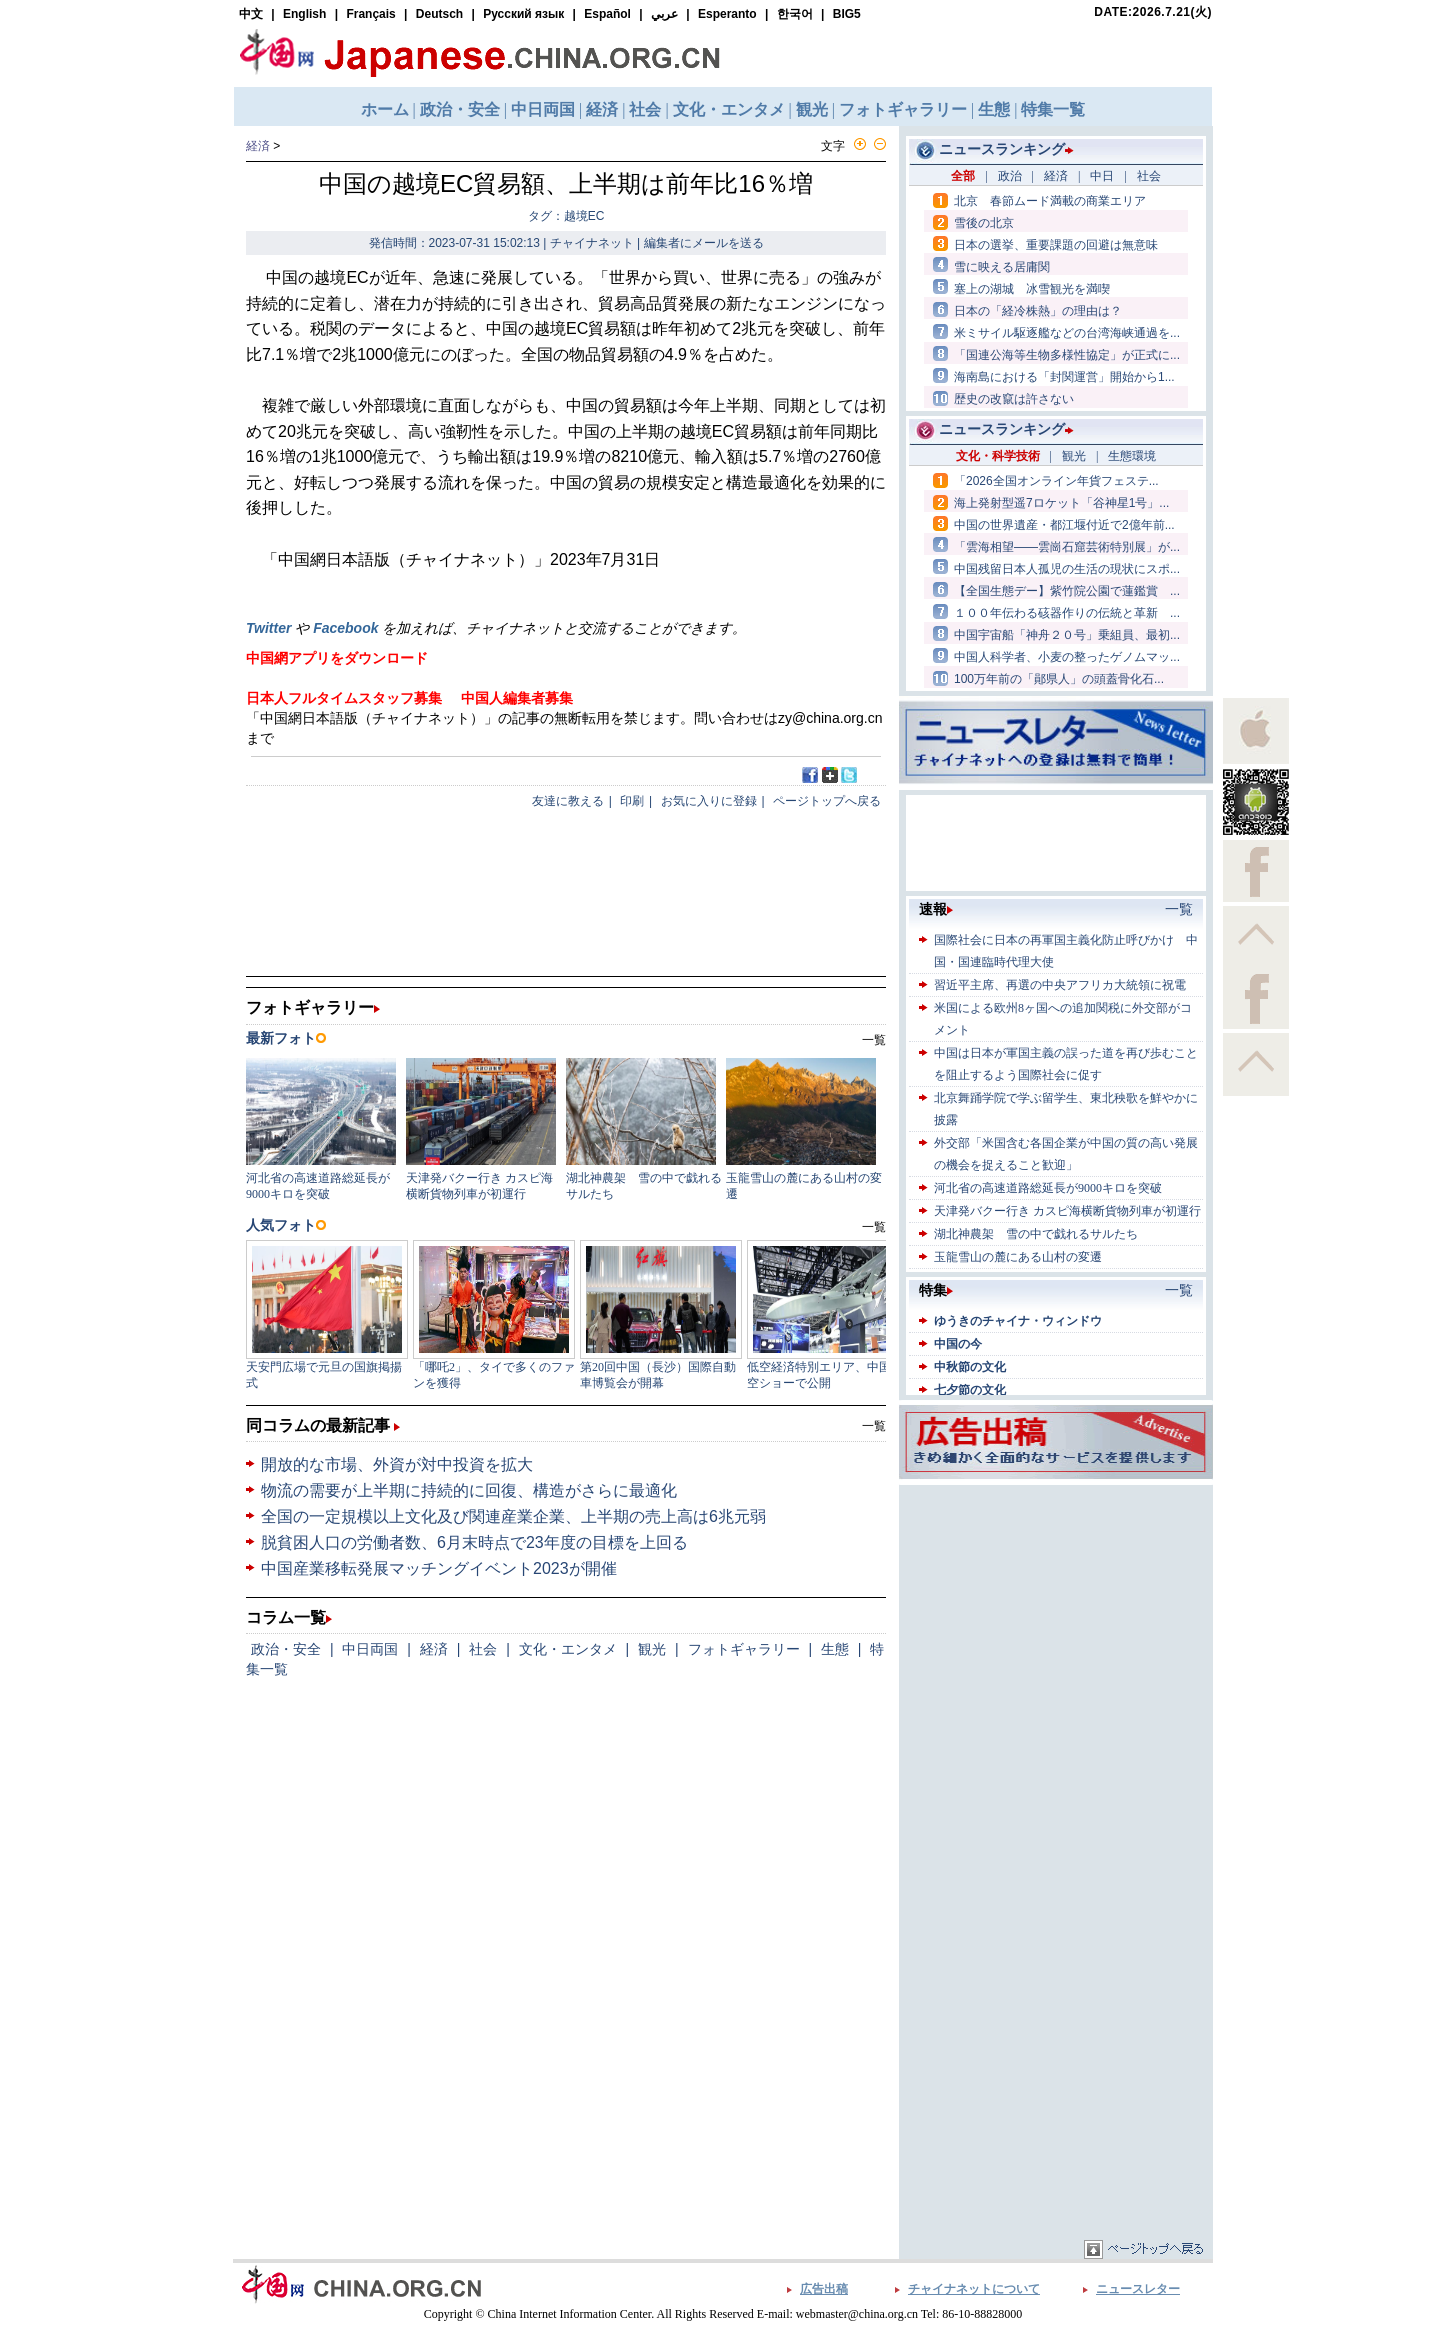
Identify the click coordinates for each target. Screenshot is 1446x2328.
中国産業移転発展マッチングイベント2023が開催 (439, 1568)
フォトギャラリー (744, 1649)
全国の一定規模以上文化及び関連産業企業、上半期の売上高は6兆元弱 (513, 1516)
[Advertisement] (1056, 1615)
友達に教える (568, 801)
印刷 (632, 801)
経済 (258, 146)
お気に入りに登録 (709, 801)
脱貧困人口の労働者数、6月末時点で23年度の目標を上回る (474, 1542)
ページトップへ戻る (827, 801)
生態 (835, 1649)
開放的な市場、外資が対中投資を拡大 (397, 1464)
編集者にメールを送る (704, 243)
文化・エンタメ (568, 1649)
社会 (483, 1649)
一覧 (874, 1426)
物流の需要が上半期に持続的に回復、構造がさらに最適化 (469, 1490)
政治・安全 (286, 1649)
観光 (652, 1649)
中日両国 (370, 1649)
